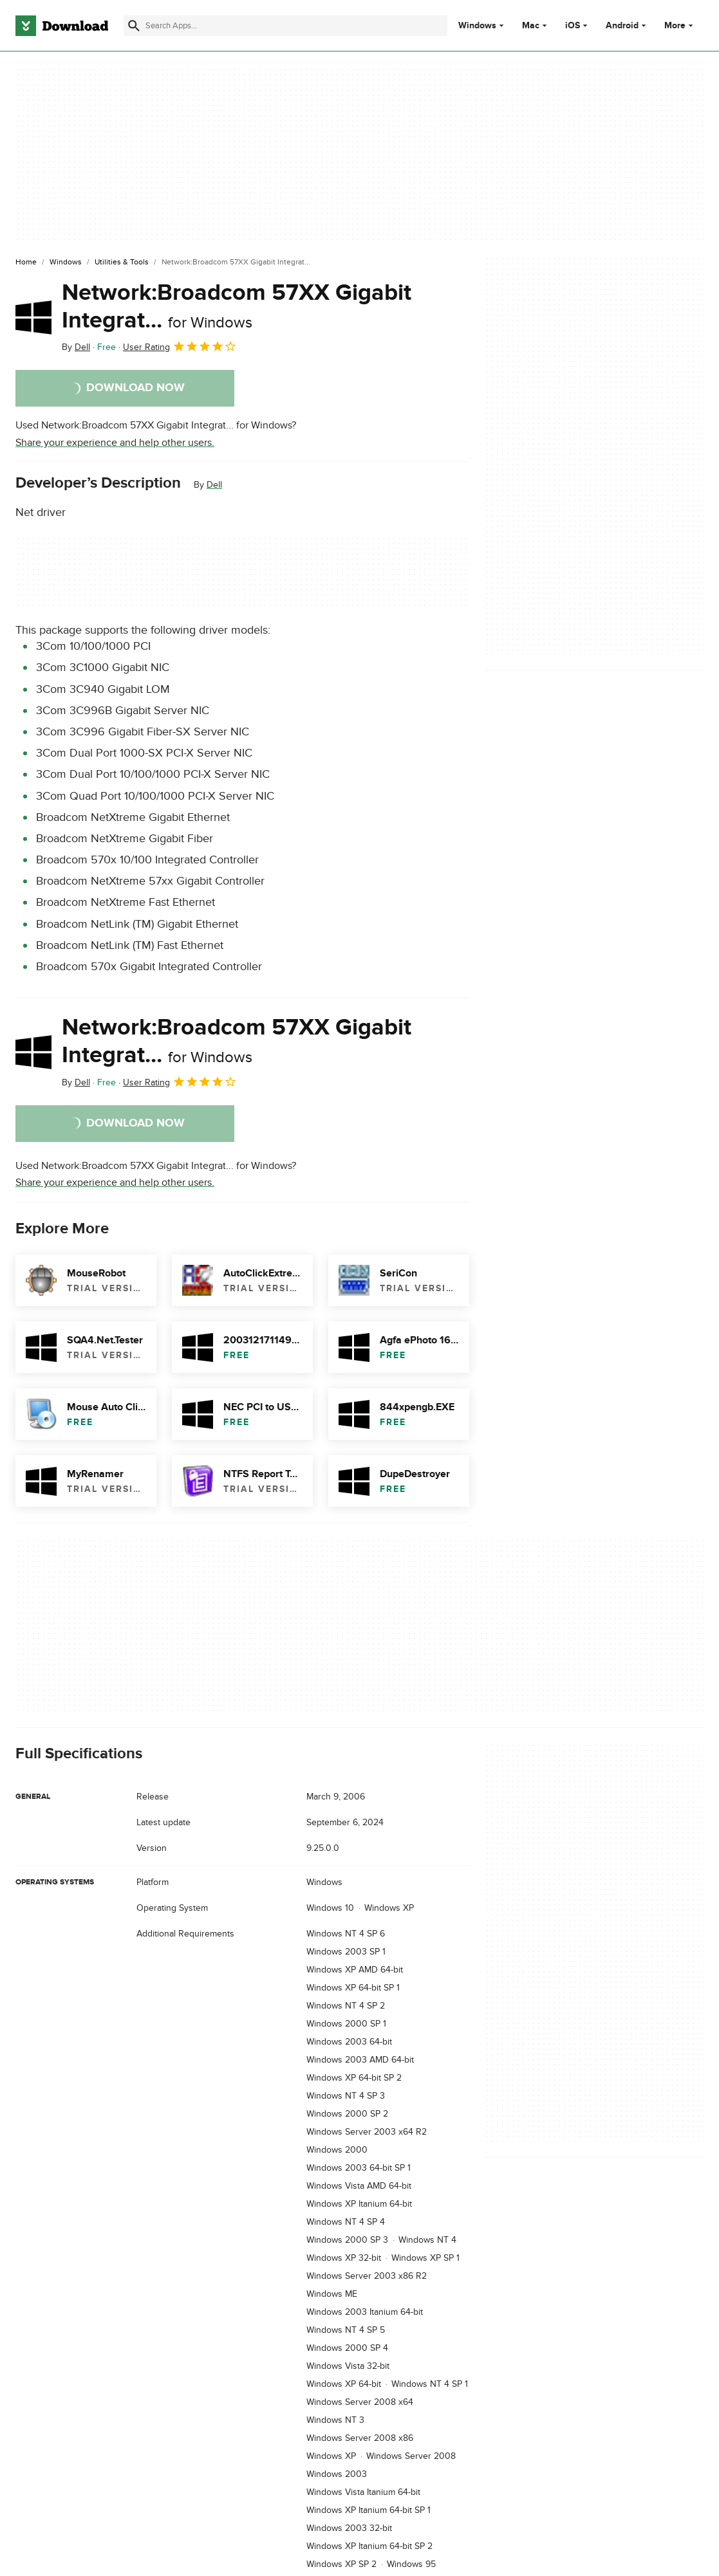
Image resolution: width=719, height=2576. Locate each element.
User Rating (180, 346)
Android (622, 25)
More (680, 25)
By (76, 347)
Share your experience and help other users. (114, 442)
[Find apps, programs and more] (285, 25)
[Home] (26, 262)
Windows (477, 25)
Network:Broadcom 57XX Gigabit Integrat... (236, 307)
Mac (530, 25)
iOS (572, 25)
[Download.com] (61, 25)
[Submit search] (134, 25)
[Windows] (66, 262)
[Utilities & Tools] (122, 262)
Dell (214, 484)
